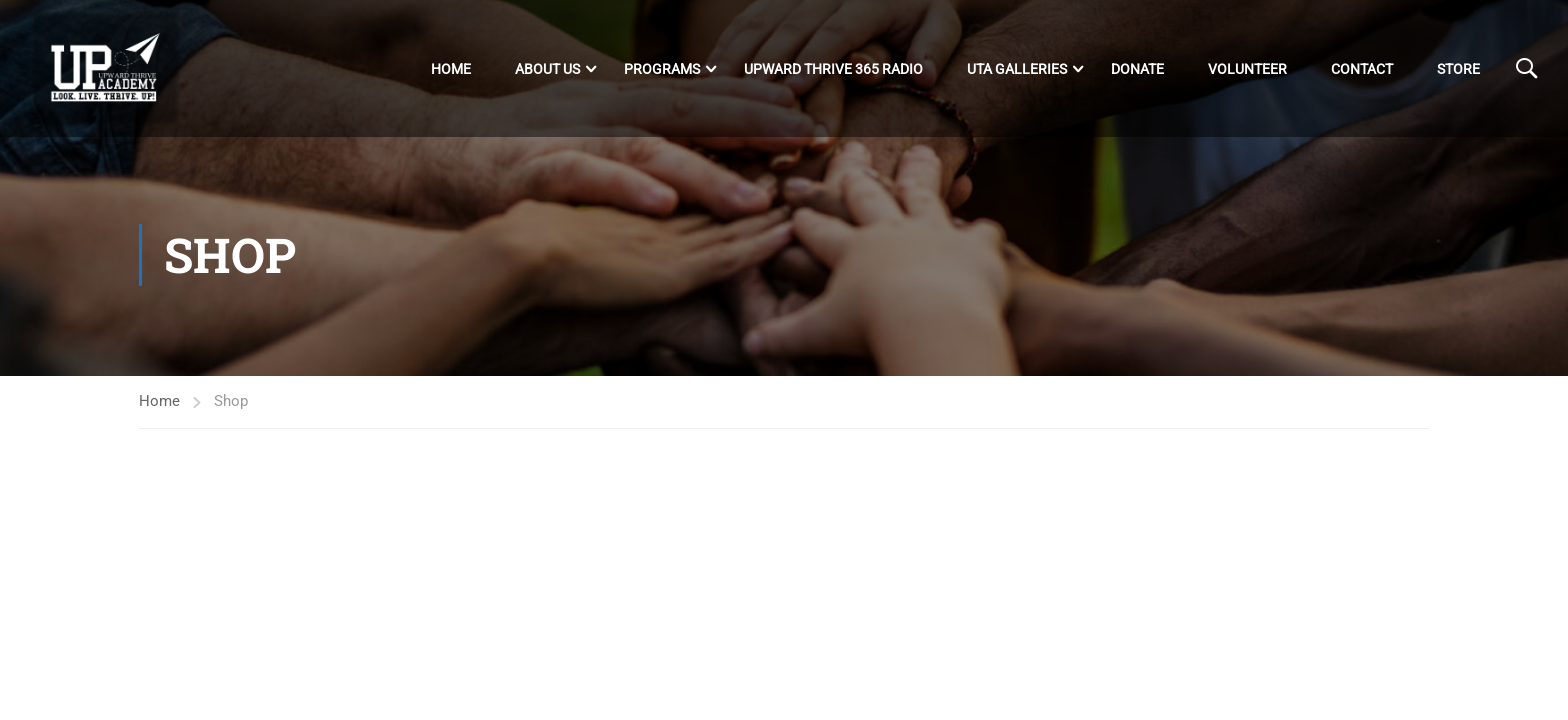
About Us (547, 69)
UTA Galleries (1017, 69)
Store (1458, 69)
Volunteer (1247, 69)
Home (451, 69)
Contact (1362, 69)
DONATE (1137, 69)
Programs (662, 69)
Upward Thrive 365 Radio (833, 69)
